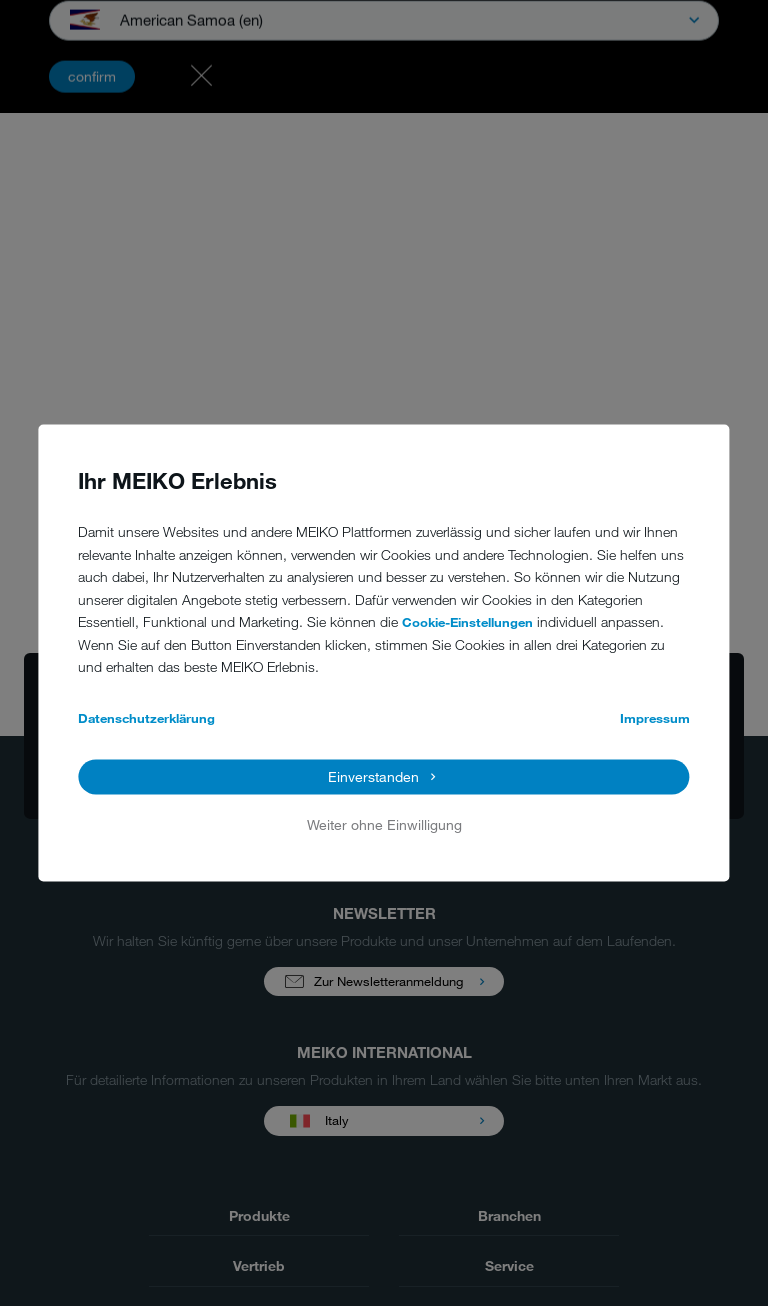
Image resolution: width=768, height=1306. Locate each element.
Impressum (655, 718)
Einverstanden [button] (373, 776)
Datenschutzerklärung (146, 718)
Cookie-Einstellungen (467, 623)
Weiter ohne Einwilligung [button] (384, 824)
